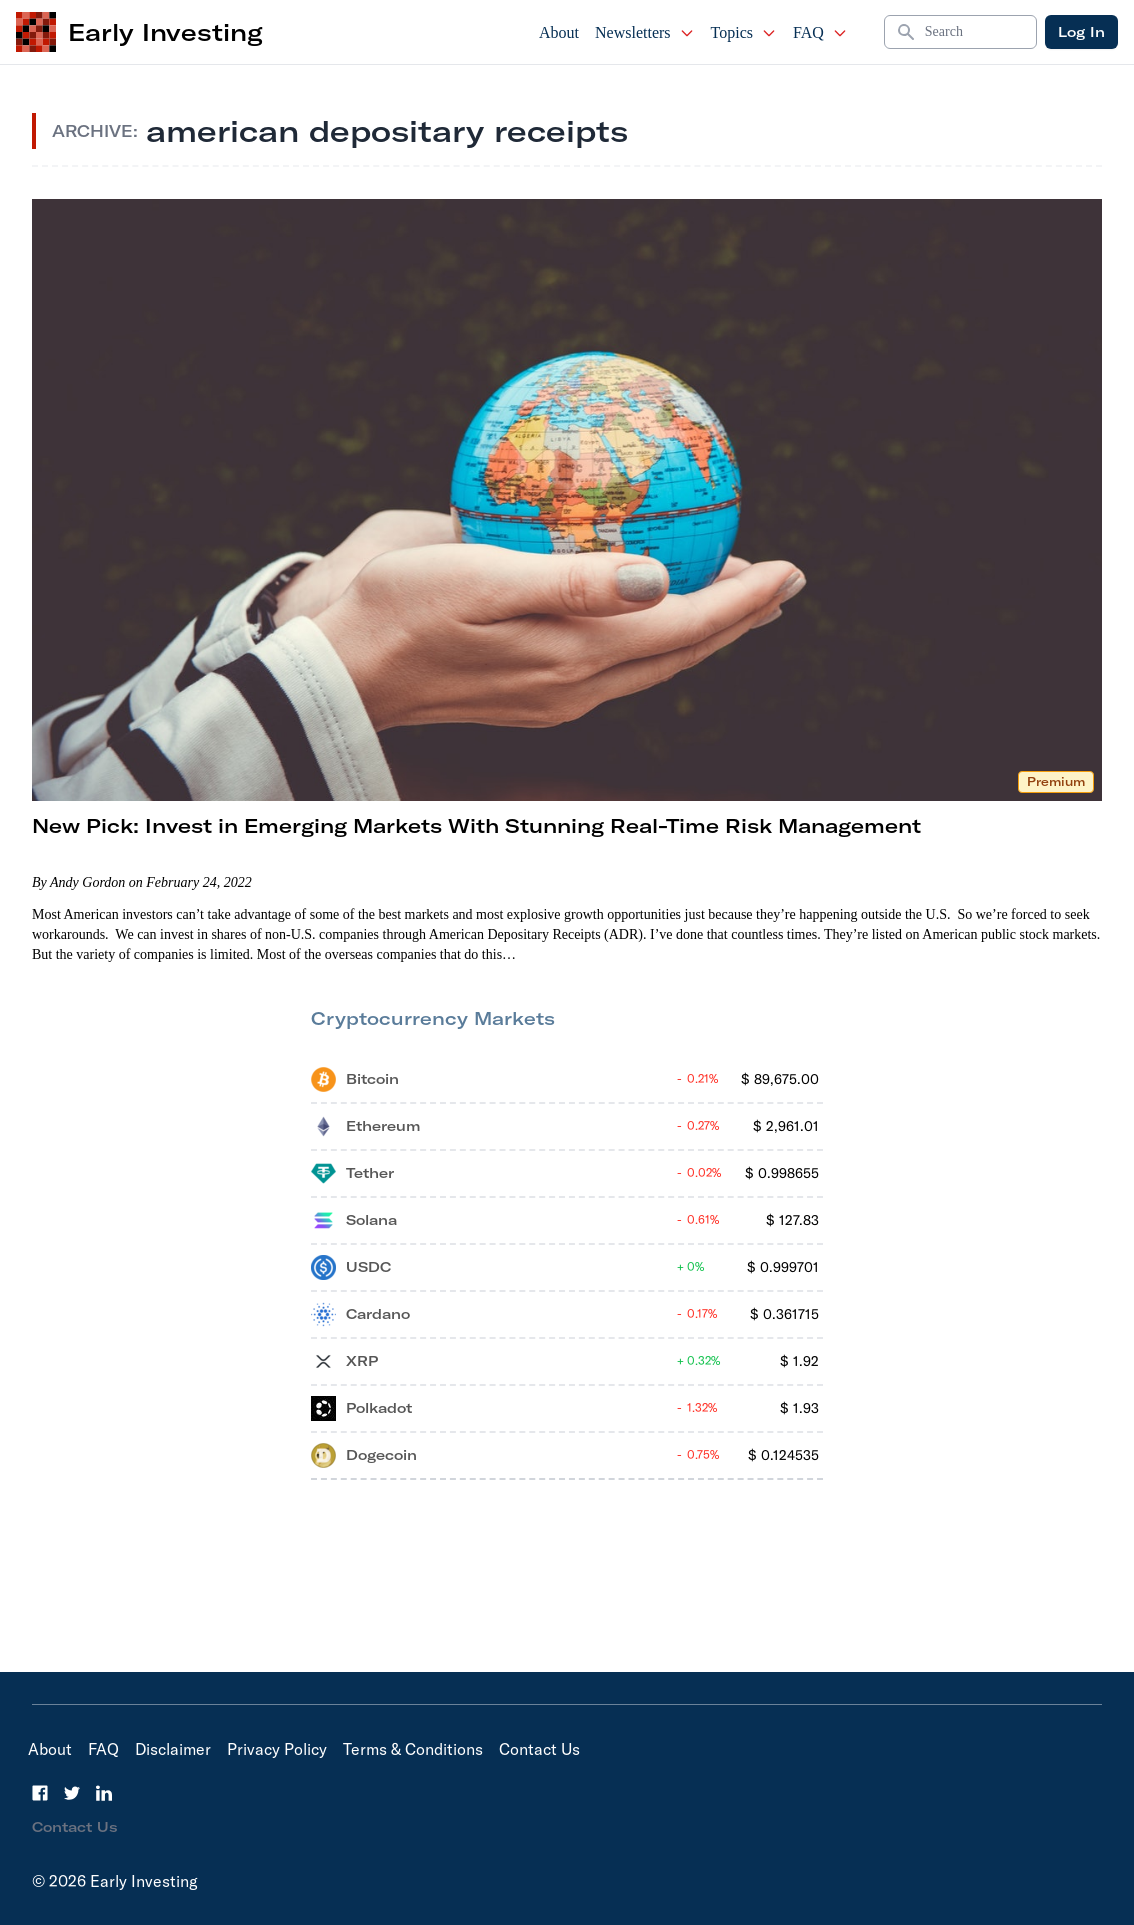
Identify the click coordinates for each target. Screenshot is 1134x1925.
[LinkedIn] (104, 1793)
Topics (744, 32)
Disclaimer (173, 1749)
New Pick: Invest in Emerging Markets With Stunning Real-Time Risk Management (476, 825)
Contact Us (539, 1749)
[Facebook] (40, 1793)
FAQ (820, 32)
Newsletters (645, 32)
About (559, 32)
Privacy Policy (277, 1749)
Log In (1081, 32)
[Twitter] (72, 1793)
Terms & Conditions (413, 1749)
